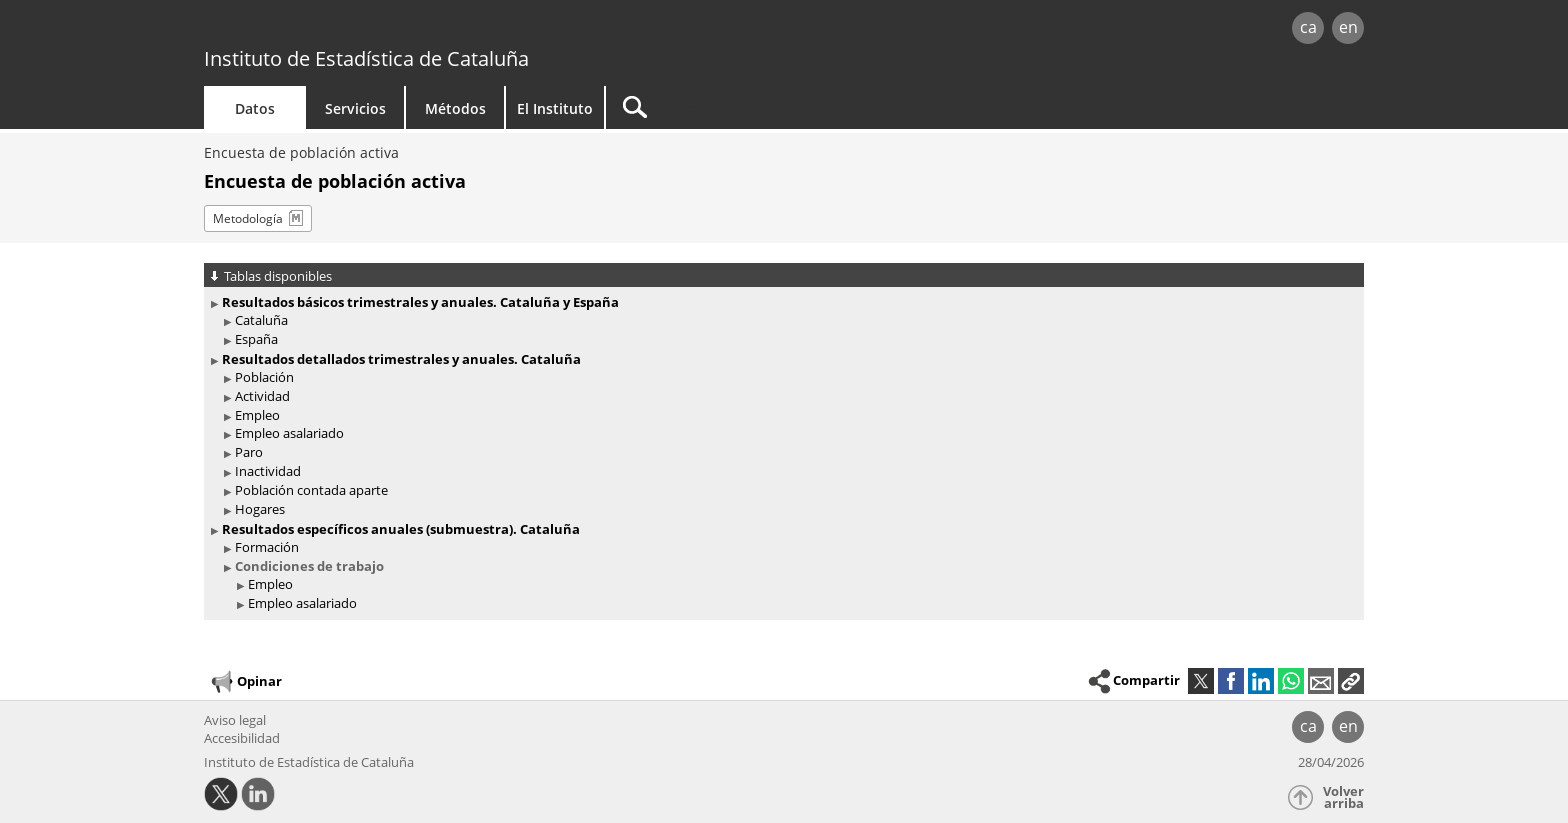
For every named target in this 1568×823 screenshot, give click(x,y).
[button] (1351, 681)
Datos (255, 108)
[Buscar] (776, 107)
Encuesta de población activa (301, 152)
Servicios (355, 108)
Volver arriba (1343, 797)
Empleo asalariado (289, 433)
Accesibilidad (242, 738)
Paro (249, 452)
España (256, 339)
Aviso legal (235, 720)
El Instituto (555, 108)
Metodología (248, 218)
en (1348, 27)
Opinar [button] (245, 682)
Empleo (257, 415)
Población (264, 377)
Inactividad (268, 471)
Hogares (260, 509)
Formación (267, 547)
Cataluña (261, 320)
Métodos (455, 108)
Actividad (262, 396)
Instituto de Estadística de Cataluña (366, 58)
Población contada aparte (311, 490)
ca (1308, 27)
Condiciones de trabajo (309, 566)
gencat (436, 29)
